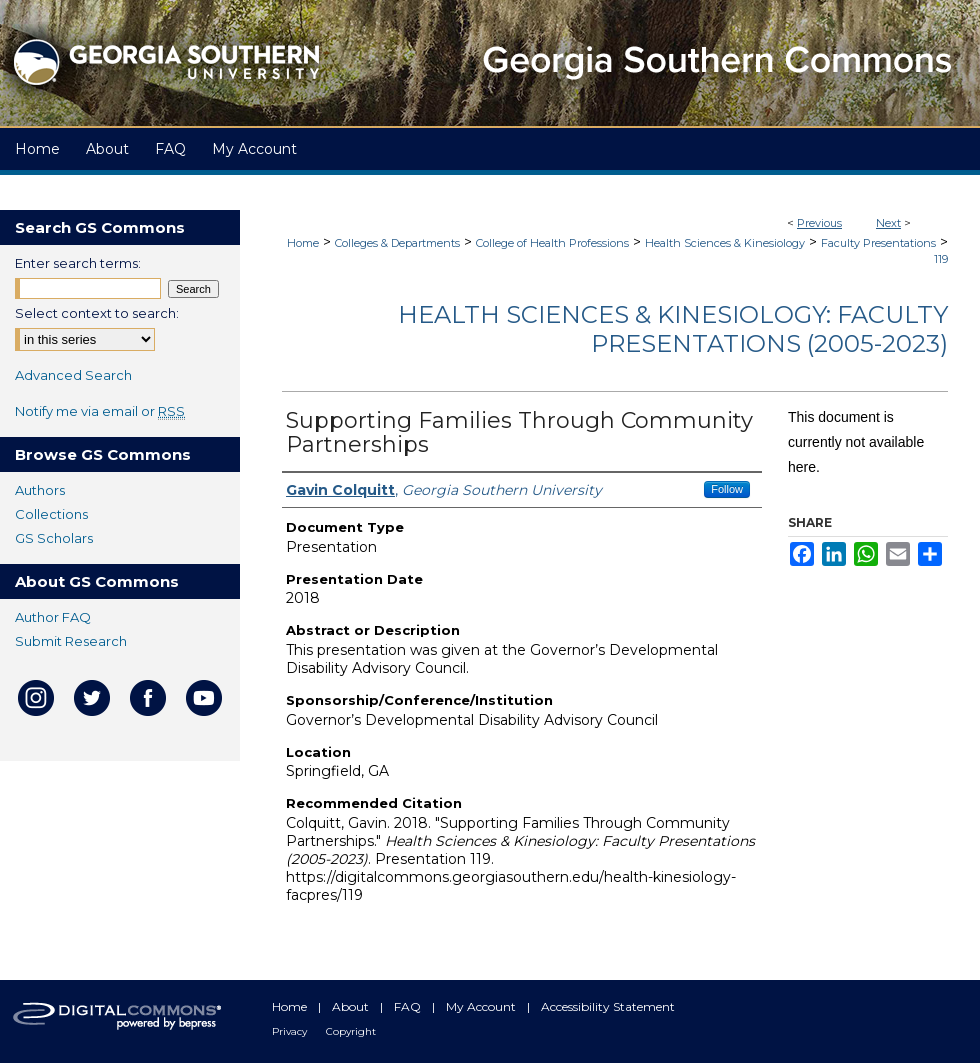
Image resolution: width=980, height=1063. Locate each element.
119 (941, 259)
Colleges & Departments (397, 243)
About (352, 1006)
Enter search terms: (78, 263)
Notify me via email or (100, 411)
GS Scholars (54, 538)
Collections (51, 514)
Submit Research (71, 641)
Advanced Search (73, 375)
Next (888, 223)
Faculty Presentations (878, 243)
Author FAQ (53, 617)
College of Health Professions (552, 243)
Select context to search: (97, 313)
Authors (40, 490)
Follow (727, 489)
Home (303, 243)
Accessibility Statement (608, 1006)
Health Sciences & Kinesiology (725, 243)
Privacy (291, 1031)
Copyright (351, 1031)
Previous (819, 223)
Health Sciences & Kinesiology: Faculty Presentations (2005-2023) (673, 329)
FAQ (409, 1006)
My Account (482, 1006)
